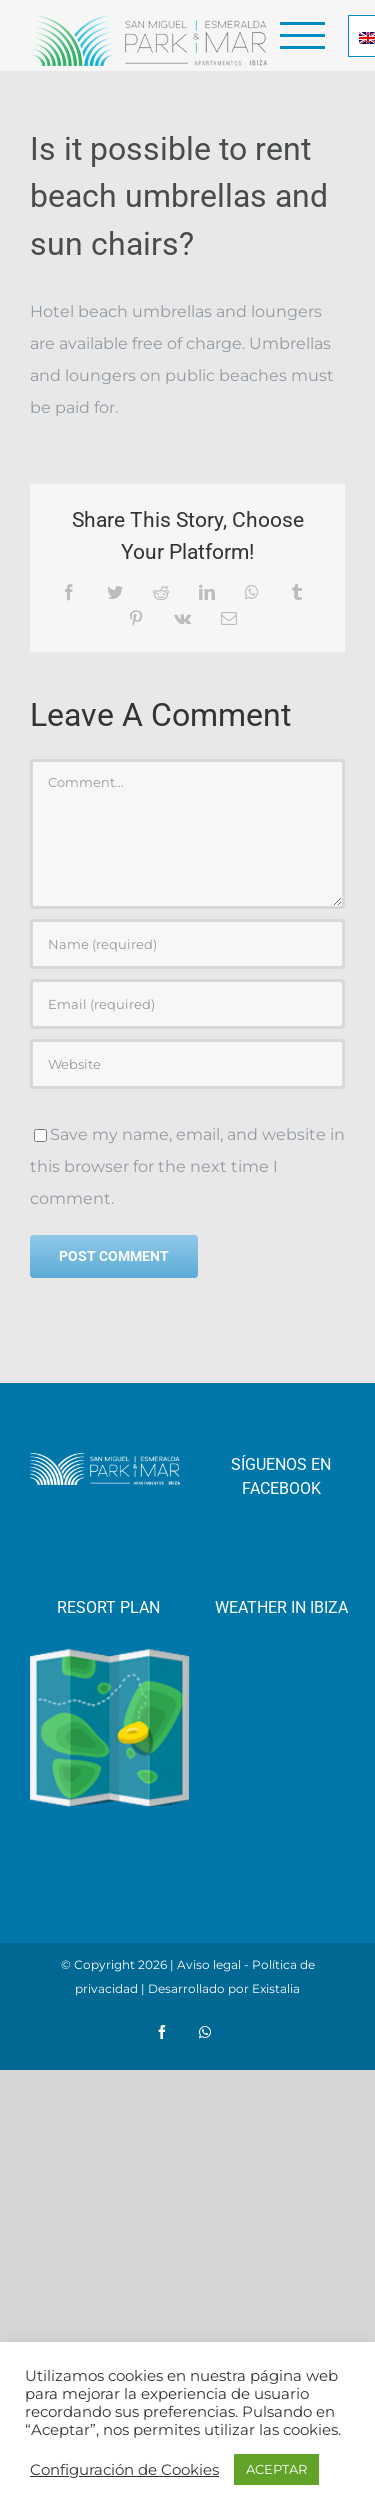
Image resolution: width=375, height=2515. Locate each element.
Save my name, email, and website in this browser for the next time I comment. (187, 1166)
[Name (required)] (187, 944)
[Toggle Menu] (303, 35)
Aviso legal (209, 1964)
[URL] (187, 1064)
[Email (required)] (187, 1004)
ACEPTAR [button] (276, 2469)
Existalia (276, 1988)
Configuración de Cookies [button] (124, 2470)
